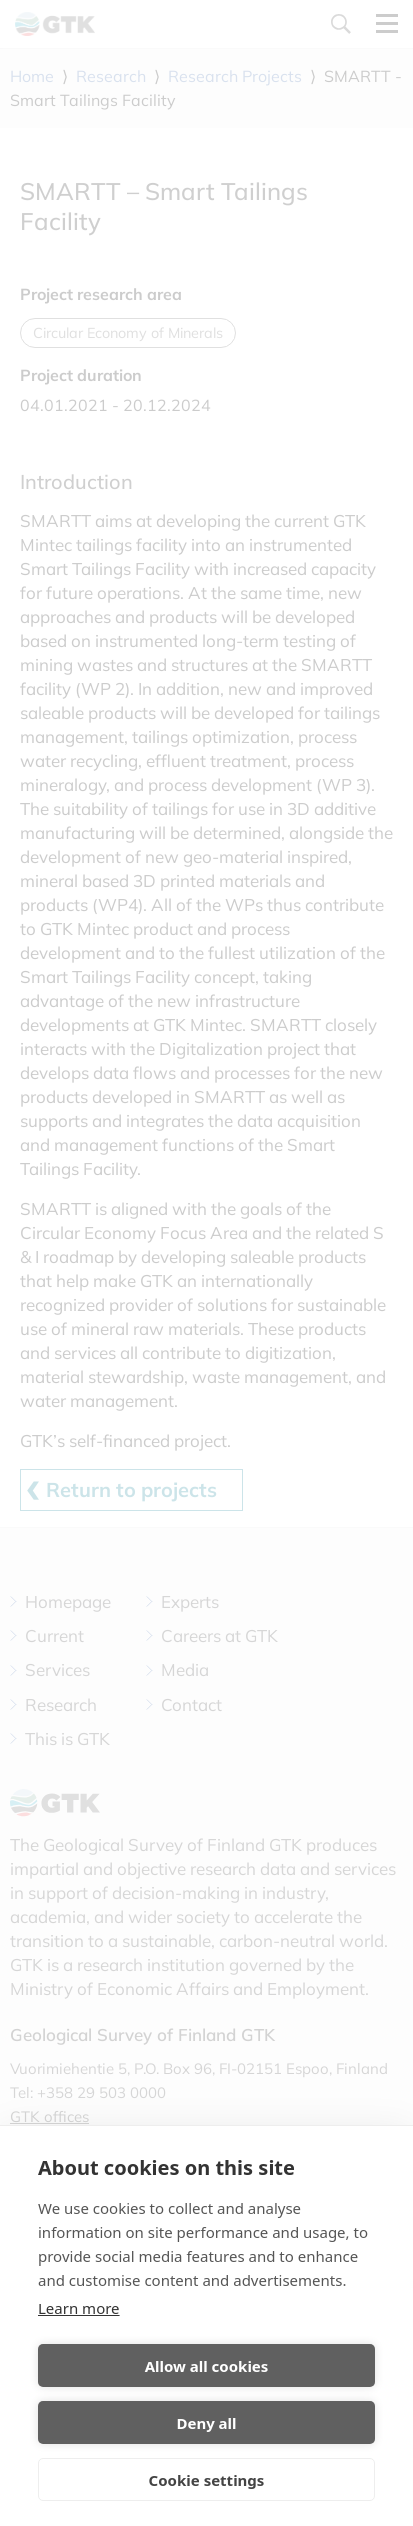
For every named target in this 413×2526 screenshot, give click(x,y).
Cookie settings (207, 2480)
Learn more (79, 2308)
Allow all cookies (207, 2366)
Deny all (206, 2423)
